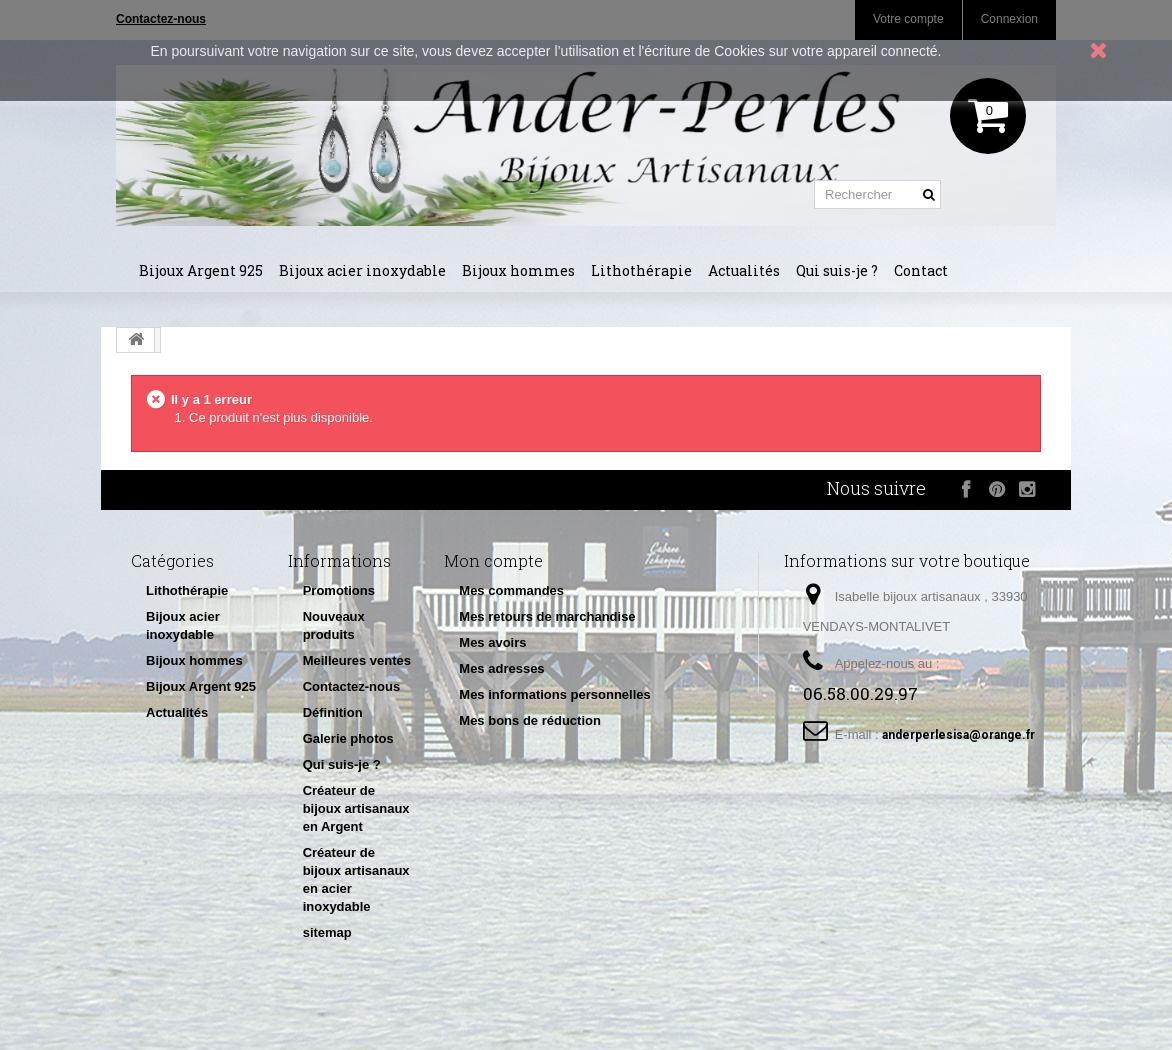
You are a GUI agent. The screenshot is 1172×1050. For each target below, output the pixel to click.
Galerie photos (348, 738)
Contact (921, 270)
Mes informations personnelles (554, 694)
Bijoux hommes (518, 270)
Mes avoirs (492, 642)
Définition (333, 712)
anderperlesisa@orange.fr (958, 735)
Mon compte (493, 560)
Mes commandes (511, 590)
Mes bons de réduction (530, 720)
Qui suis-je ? (837, 270)
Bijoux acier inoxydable (362, 270)
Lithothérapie (641, 270)
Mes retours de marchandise (547, 616)
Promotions (339, 590)
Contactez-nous (352, 686)
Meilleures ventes (357, 660)
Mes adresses (501, 668)
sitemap (327, 932)
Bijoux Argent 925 (201, 270)
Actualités (744, 270)
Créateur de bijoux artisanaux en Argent (356, 808)
